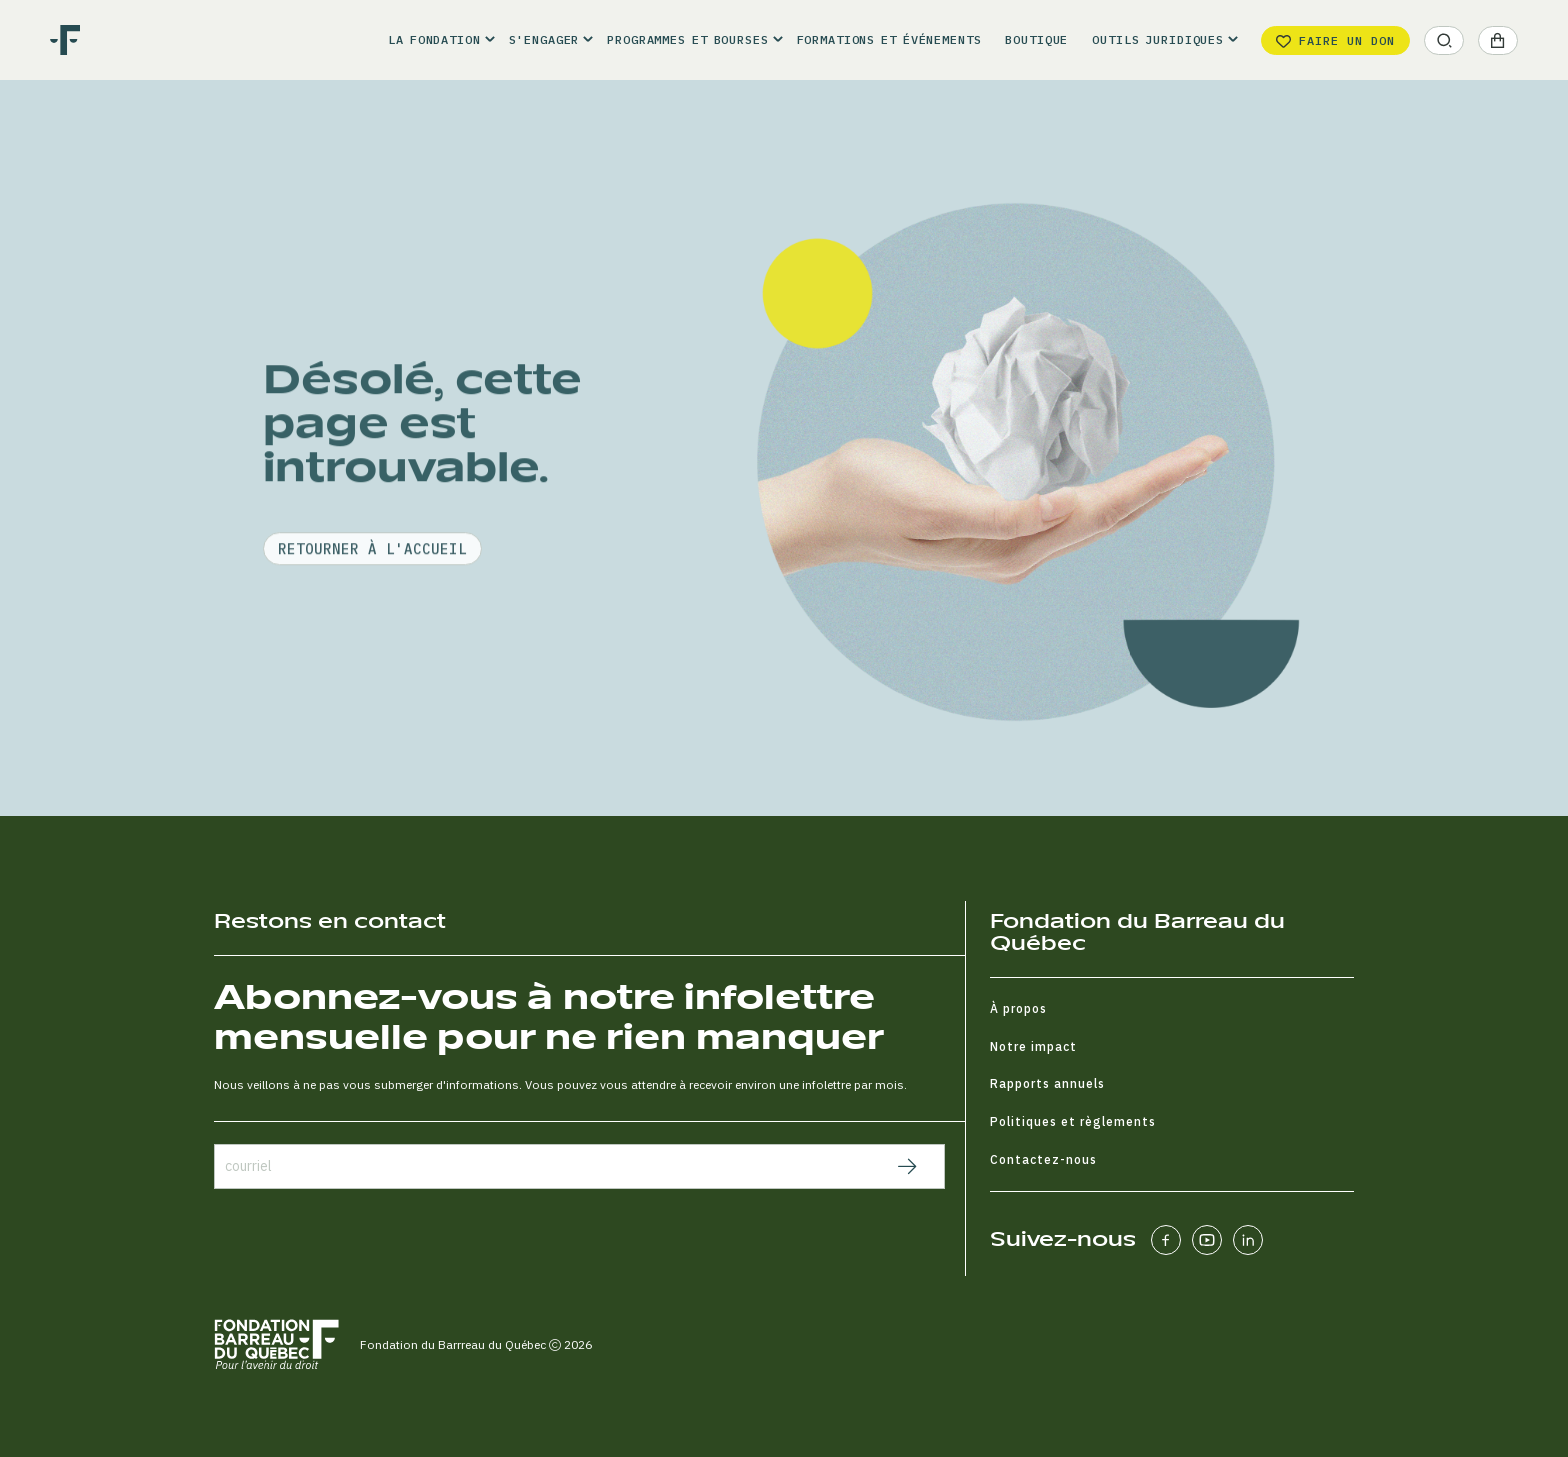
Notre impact (1033, 1046)
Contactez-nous (1043, 1159)
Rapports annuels (1047, 1083)
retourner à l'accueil (372, 609)
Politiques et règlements (1073, 1121)
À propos (1018, 1008)
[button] (436, 40)
